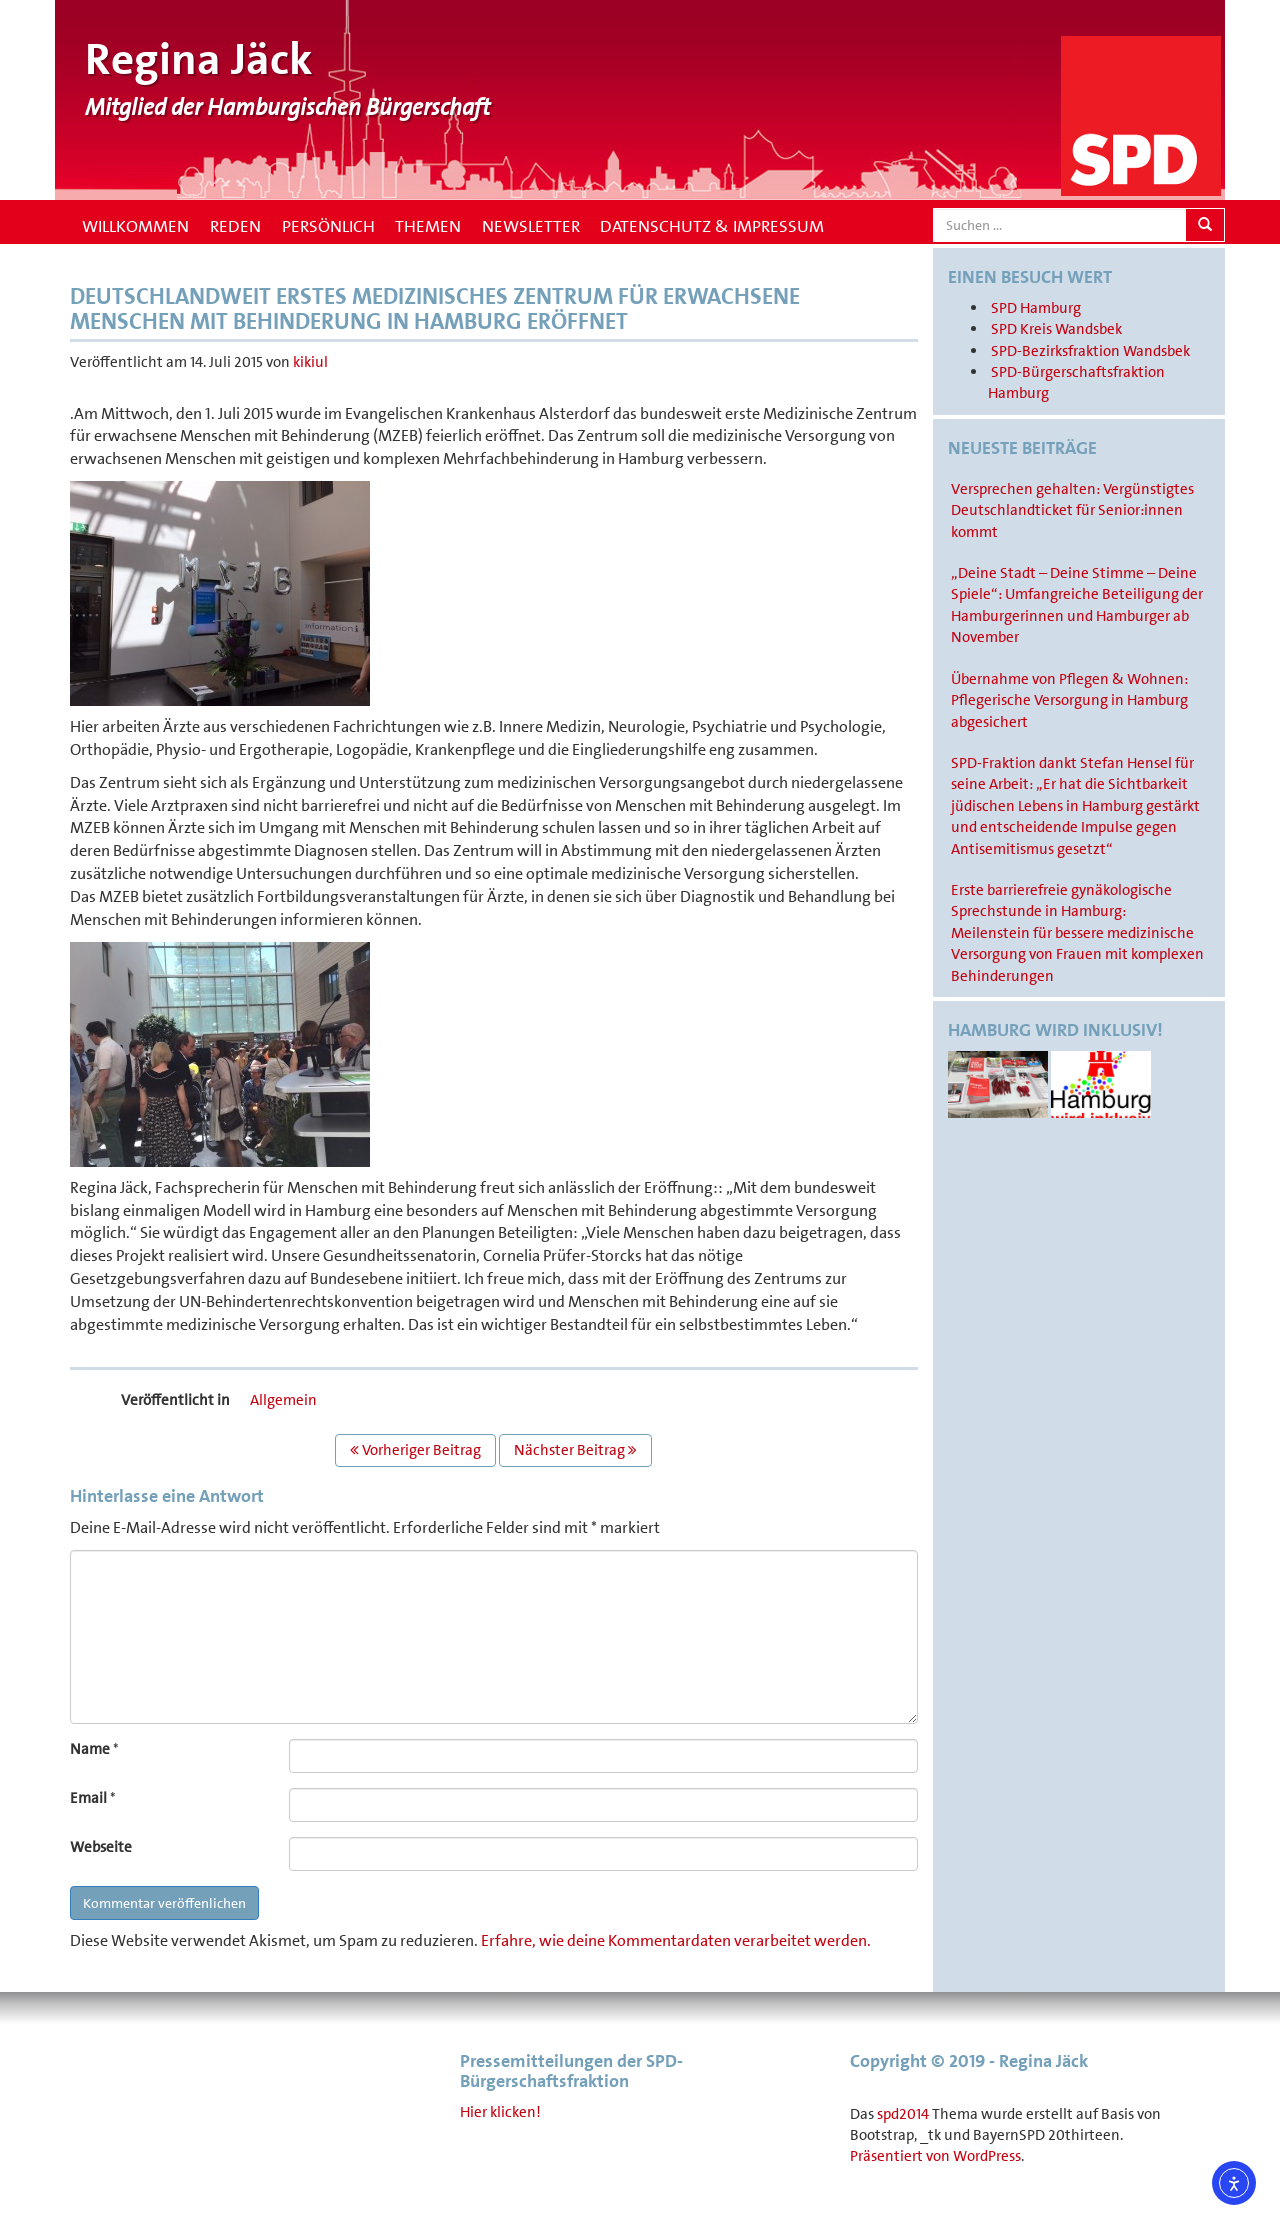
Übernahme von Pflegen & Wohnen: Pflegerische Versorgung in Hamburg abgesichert (1069, 700)
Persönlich (328, 226)
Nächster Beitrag (575, 1450)
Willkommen (133, 226)
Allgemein (283, 1400)
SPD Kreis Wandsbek (1056, 329)
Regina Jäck (199, 59)
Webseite (101, 1847)
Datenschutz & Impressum (712, 226)
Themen (428, 226)
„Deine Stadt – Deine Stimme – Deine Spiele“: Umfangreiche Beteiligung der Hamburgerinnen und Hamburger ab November (1077, 605)
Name (90, 1749)
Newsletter (531, 226)
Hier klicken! (500, 2112)
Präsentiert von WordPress (935, 2156)
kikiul (310, 362)
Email (88, 1798)
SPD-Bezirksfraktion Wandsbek (1090, 351)
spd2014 (903, 2114)
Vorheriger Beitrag (415, 1450)
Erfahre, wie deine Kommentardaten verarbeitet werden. (676, 1940)
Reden (235, 226)
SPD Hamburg (1036, 308)
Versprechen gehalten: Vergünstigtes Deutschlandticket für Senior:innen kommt (1072, 510)
